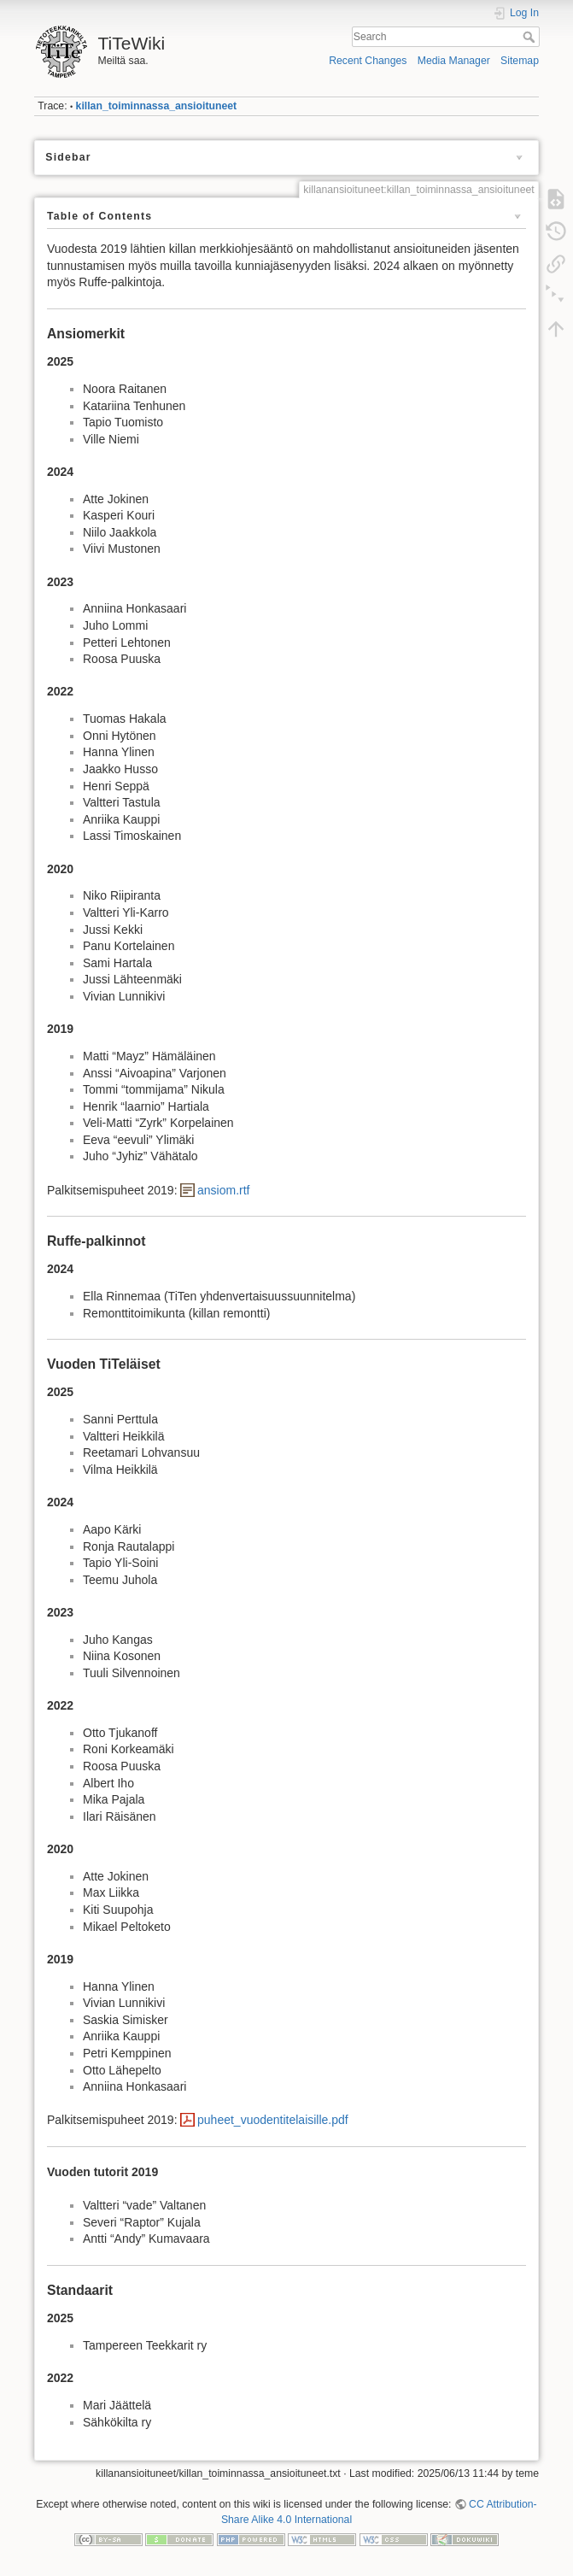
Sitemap (519, 61)
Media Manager (454, 61)
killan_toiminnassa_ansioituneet (156, 106)
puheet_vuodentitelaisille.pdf (272, 2120)
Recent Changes (367, 61)
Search (531, 37)
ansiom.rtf (223, 1190)
